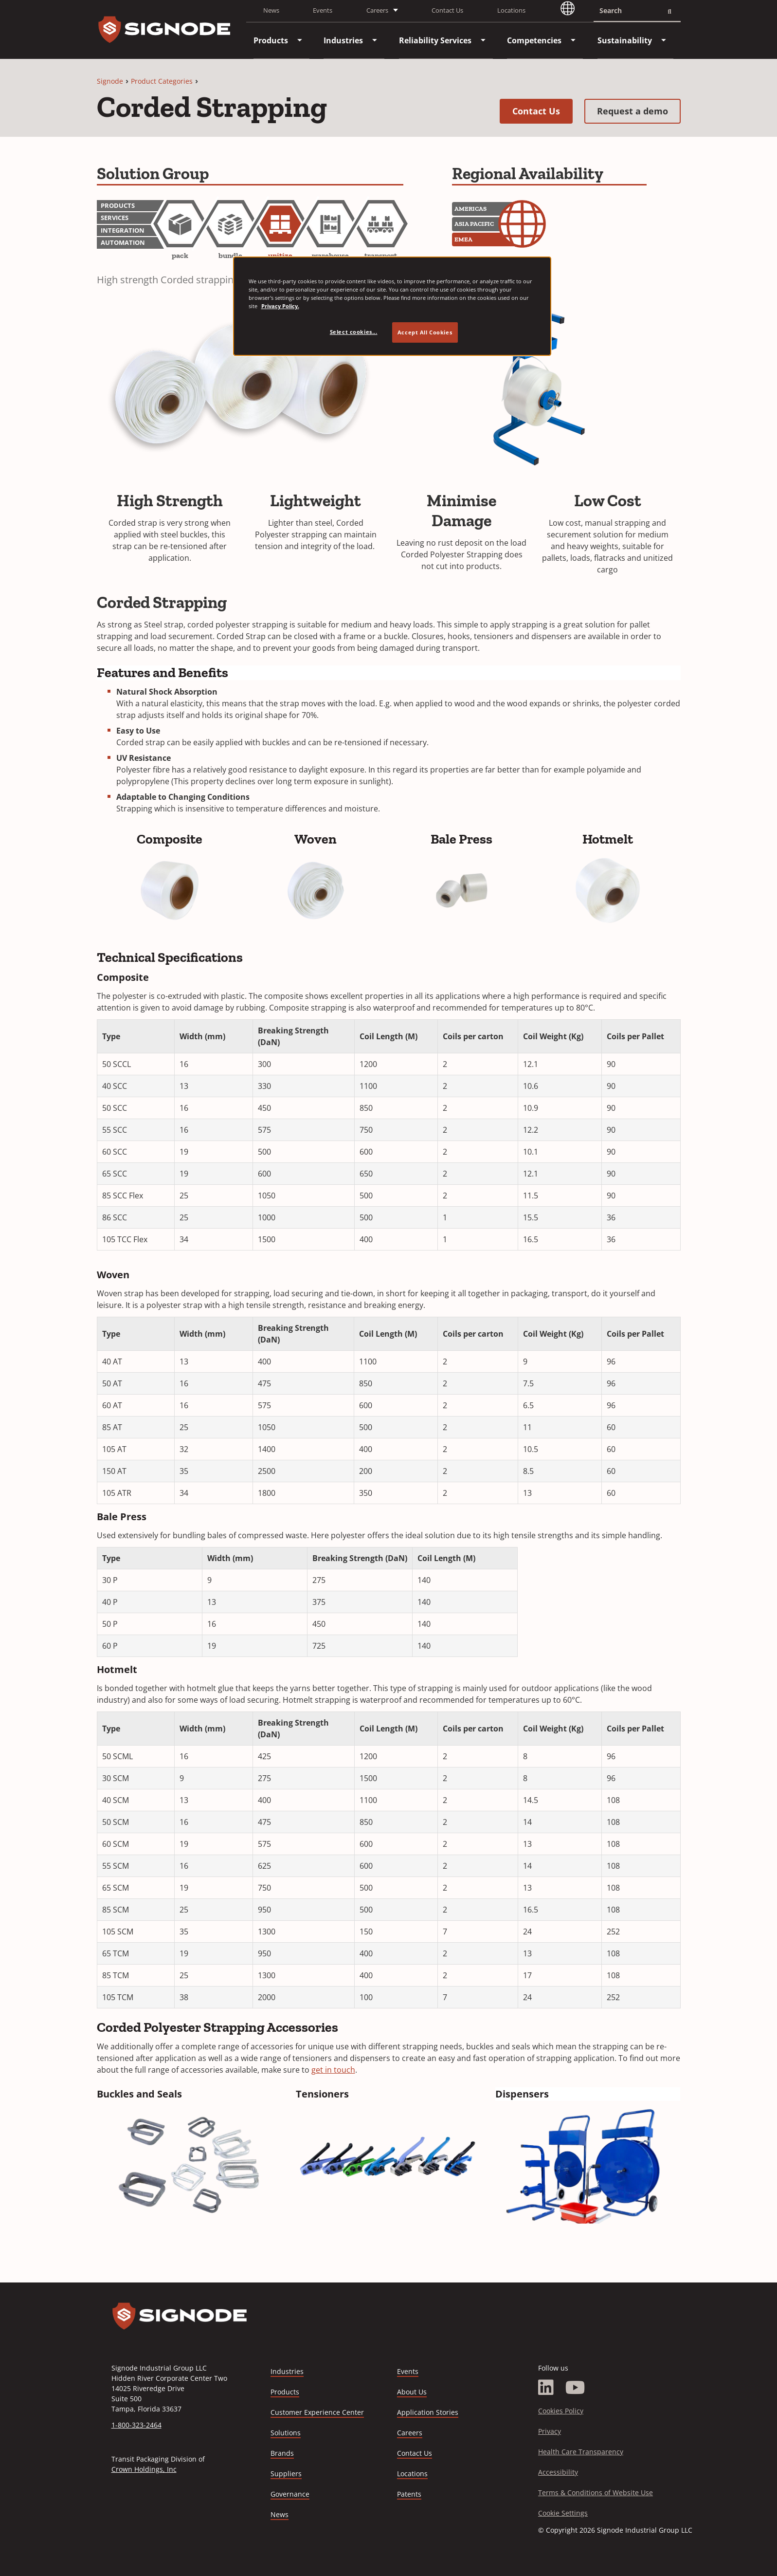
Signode (110, 81)
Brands (282, 2453)
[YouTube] (575, 2387)
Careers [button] (377, 10)
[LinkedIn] (546, 2387)
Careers (409, 2433)
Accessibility (558, 2472)
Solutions (286, 2432)
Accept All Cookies (425, 332)
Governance (290, 2494)
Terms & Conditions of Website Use (595, 2492)
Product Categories (162, 81)
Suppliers (286, 2473)
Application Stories (427, 2412)
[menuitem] (270, 40)
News (271, 10)
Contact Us (447, 10)
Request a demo (639, 111)
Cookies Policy (560, 2410)
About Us (412, 2391)
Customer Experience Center (317, 2412)
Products (285, 2391)
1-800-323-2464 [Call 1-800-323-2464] (136, 2424)
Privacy (549, 2431)
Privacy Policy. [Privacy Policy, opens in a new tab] (280, 306)
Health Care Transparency (580, 2451)
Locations (511, 10)
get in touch (333, 2069)
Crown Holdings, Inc (144, 2469)
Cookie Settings (563, 2513)
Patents (409, 2494)
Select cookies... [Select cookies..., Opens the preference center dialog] (354, 331)
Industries (287, 2371)
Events (322, 10)
